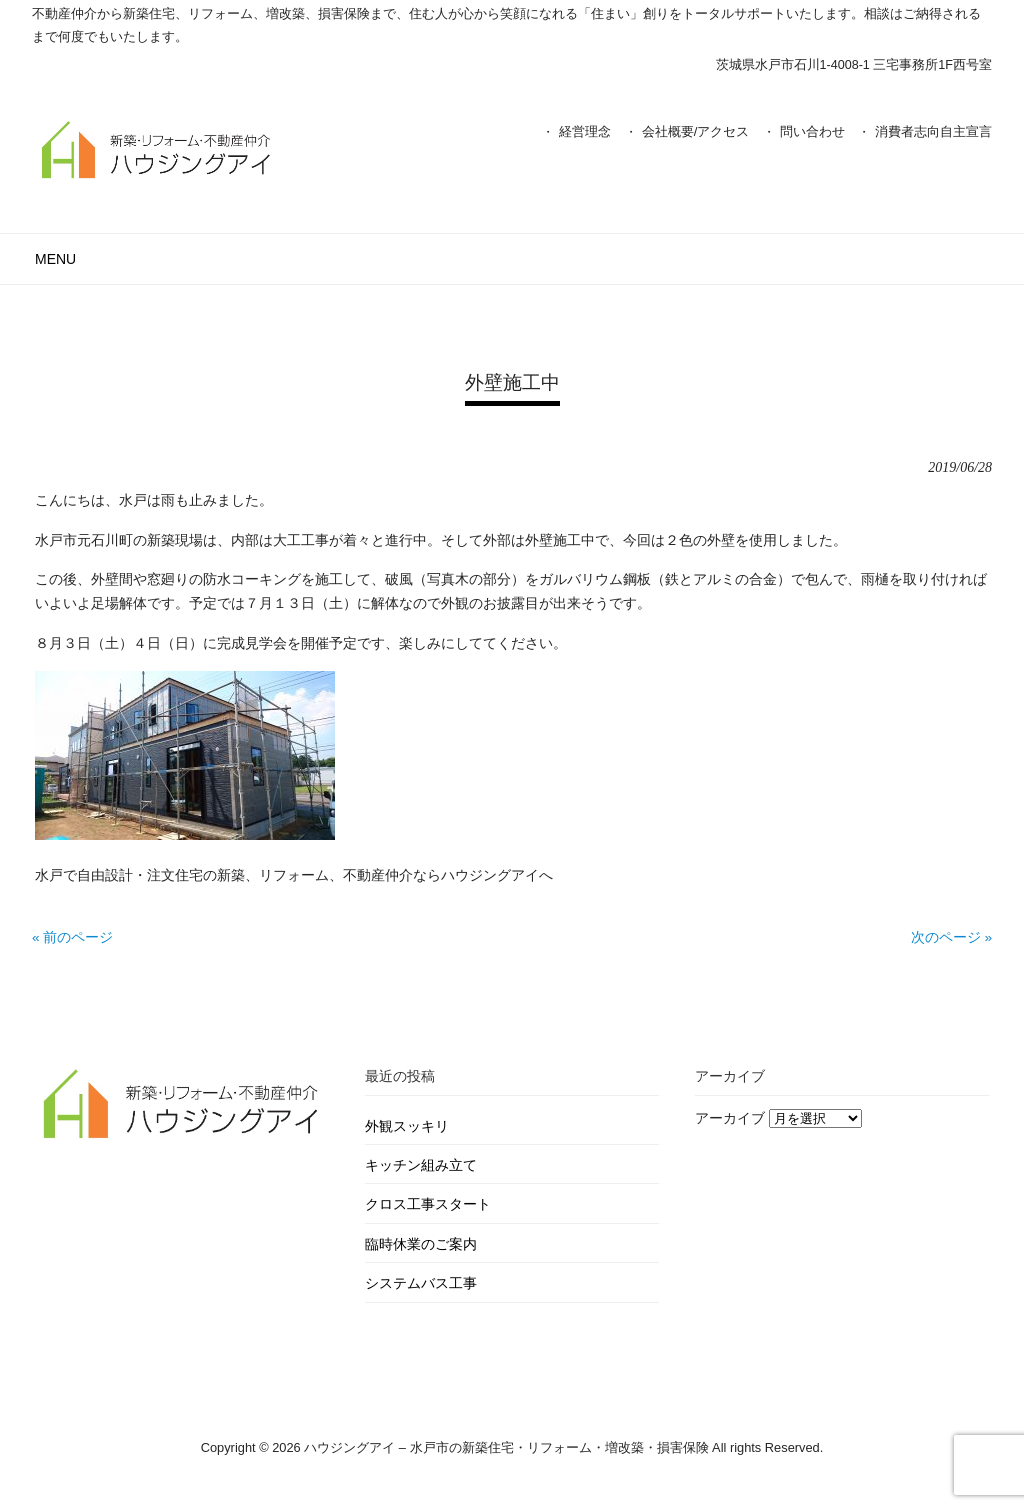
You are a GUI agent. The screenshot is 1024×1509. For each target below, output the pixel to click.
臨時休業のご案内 (421, 1244)
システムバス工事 (421, 1283)
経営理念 (585, 131)
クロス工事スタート (428, 1204)
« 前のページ (72, 937)
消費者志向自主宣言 (933, 131)
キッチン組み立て (421, 1165)
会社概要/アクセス (696, 131)
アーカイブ (730, 1118)
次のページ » (951, 937)
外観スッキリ (407, 1126)
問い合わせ (812, 131)
